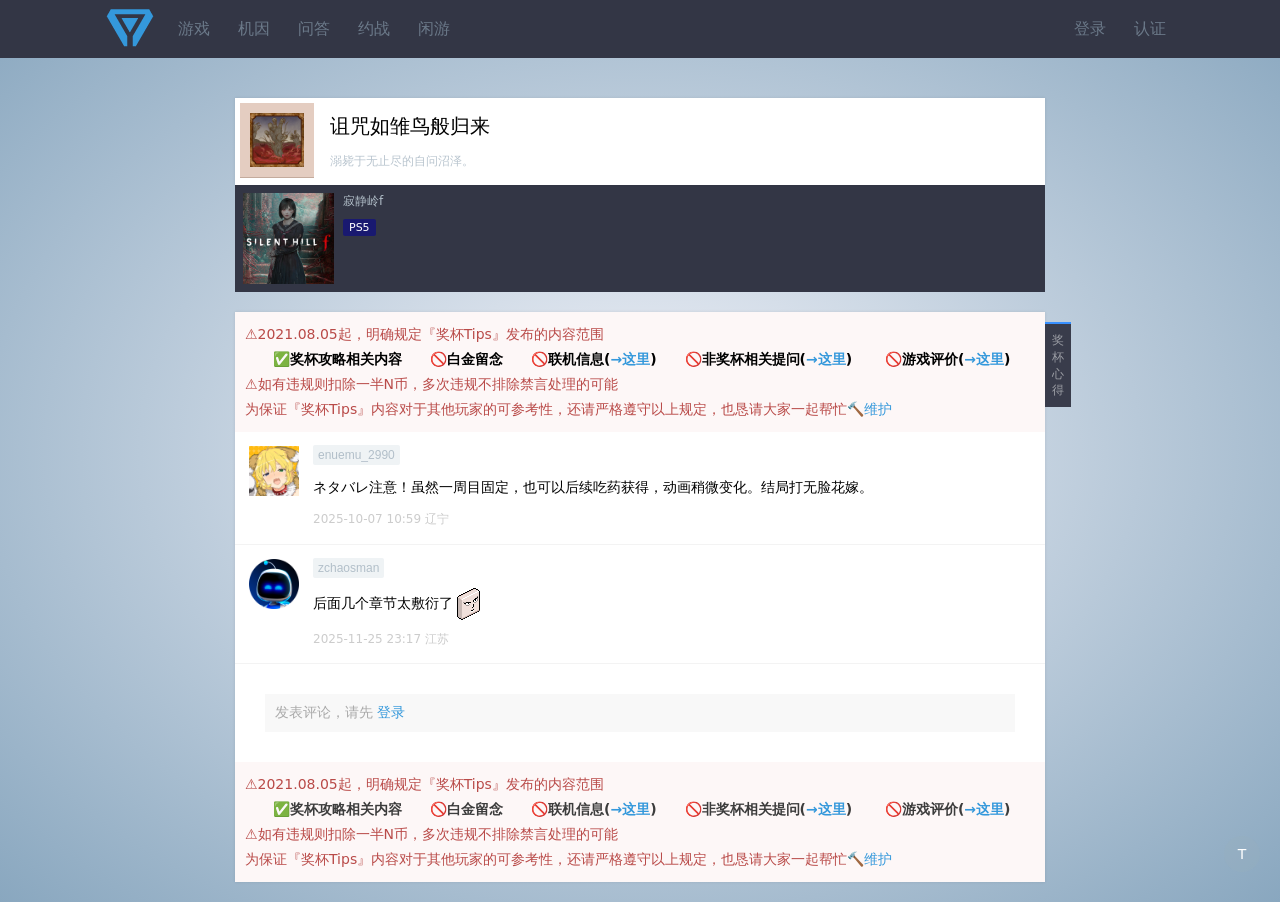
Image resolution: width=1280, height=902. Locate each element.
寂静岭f (363, 201)
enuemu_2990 (356, 455)
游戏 (194, 28)
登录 (1090, 28)
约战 (374, 28)
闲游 (434, 28)
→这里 (630, 359)
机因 (254, 28)
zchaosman (348, 568)
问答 (314, 28)
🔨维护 (869, 409)
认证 (1150, 28)
